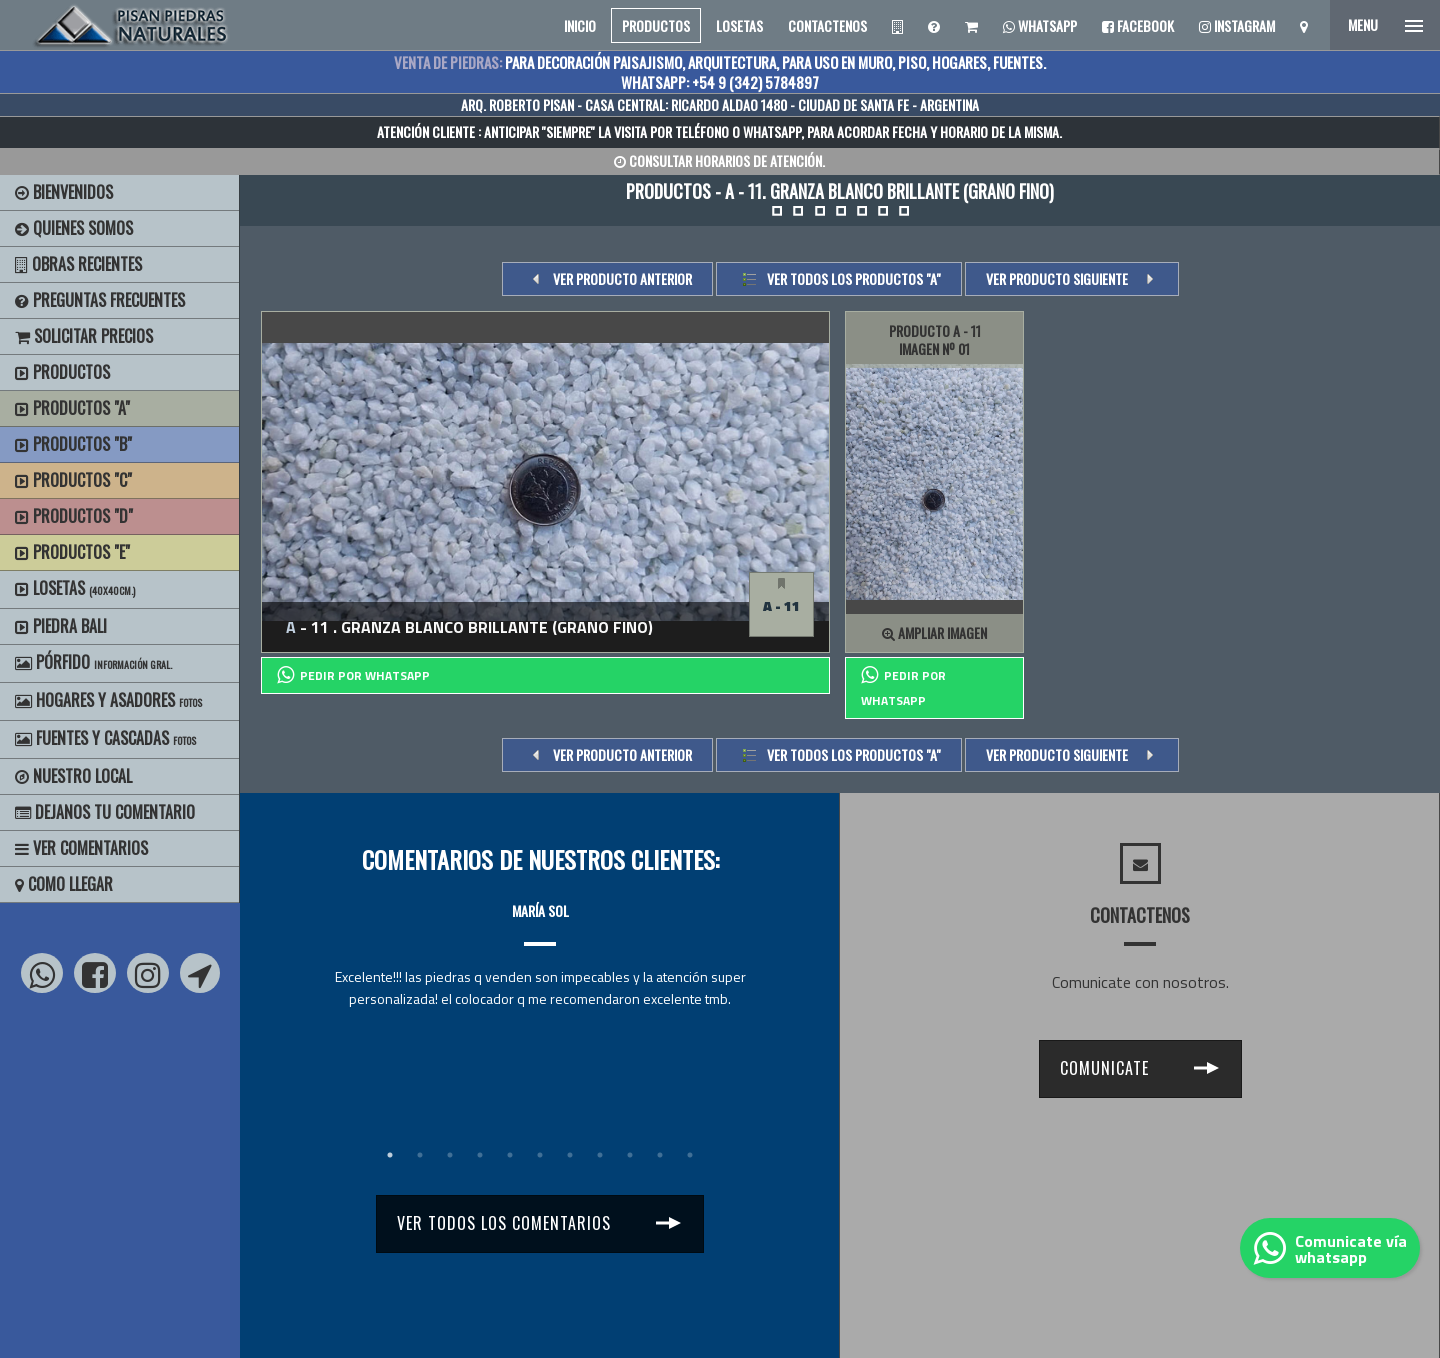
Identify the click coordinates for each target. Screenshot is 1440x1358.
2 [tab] (420, 1155)
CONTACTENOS (827, 25)
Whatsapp (1040, 25)
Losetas (75, 588)
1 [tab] (390, 1155)
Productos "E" (72, 552)
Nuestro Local (73, 776)
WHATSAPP (772, 131)
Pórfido (93, 662)
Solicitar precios (84, 336)
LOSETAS (739, 25)
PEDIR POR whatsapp (353, 675)
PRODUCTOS (656, 25)
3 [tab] (450, 1155)
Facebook (1138, 25)
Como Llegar (64, 884)
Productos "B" (73, 444)
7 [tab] (570, 1155)
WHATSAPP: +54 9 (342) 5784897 (720, 82)
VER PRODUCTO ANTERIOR (622, 278)
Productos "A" (72, 408)
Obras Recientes (78, 264)
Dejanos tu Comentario (105, 812)
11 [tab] (690, 1155)
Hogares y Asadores (108, 700)
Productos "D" (74, 516)
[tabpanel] (540, 936)
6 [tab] (540, 1155)
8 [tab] (600, 1155)
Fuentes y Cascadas (105, 738)
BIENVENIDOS (64, 192)
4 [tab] (480, 1155)
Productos (62, 372)
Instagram (1237, 25)
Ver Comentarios (81, 848)
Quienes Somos (74, 228)
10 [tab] (660, 1155)
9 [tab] (630, 1155)
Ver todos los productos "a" (854, 278)
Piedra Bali (61, 626)
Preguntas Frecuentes (100, 300)
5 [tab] (510, 1155)
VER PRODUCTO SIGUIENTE (1057, 278)
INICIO (580, 25)
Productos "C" (73, 480)
